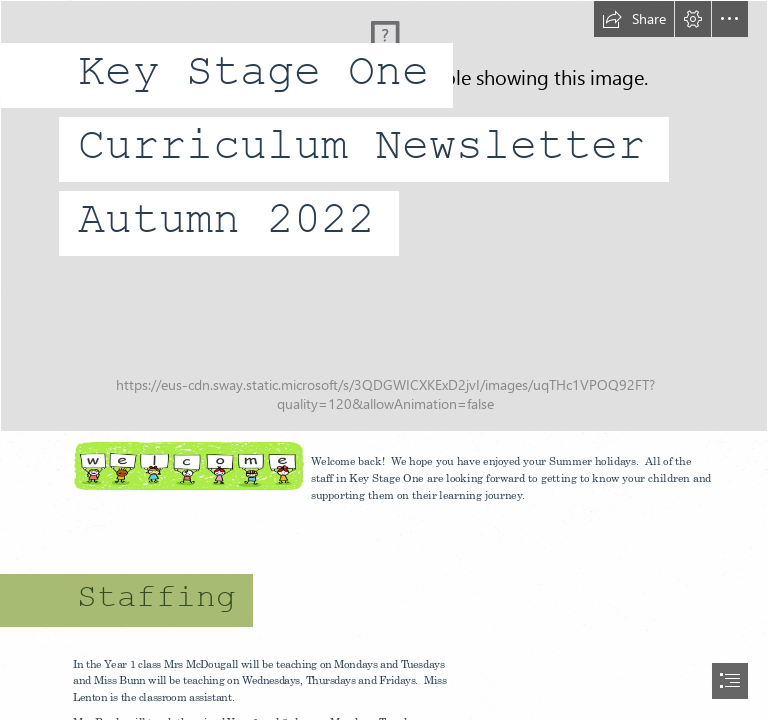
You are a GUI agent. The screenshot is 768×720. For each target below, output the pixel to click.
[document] (384, 360)
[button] (634, 19)
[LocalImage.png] (188, 465)
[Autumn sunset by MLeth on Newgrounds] (384, 216)
